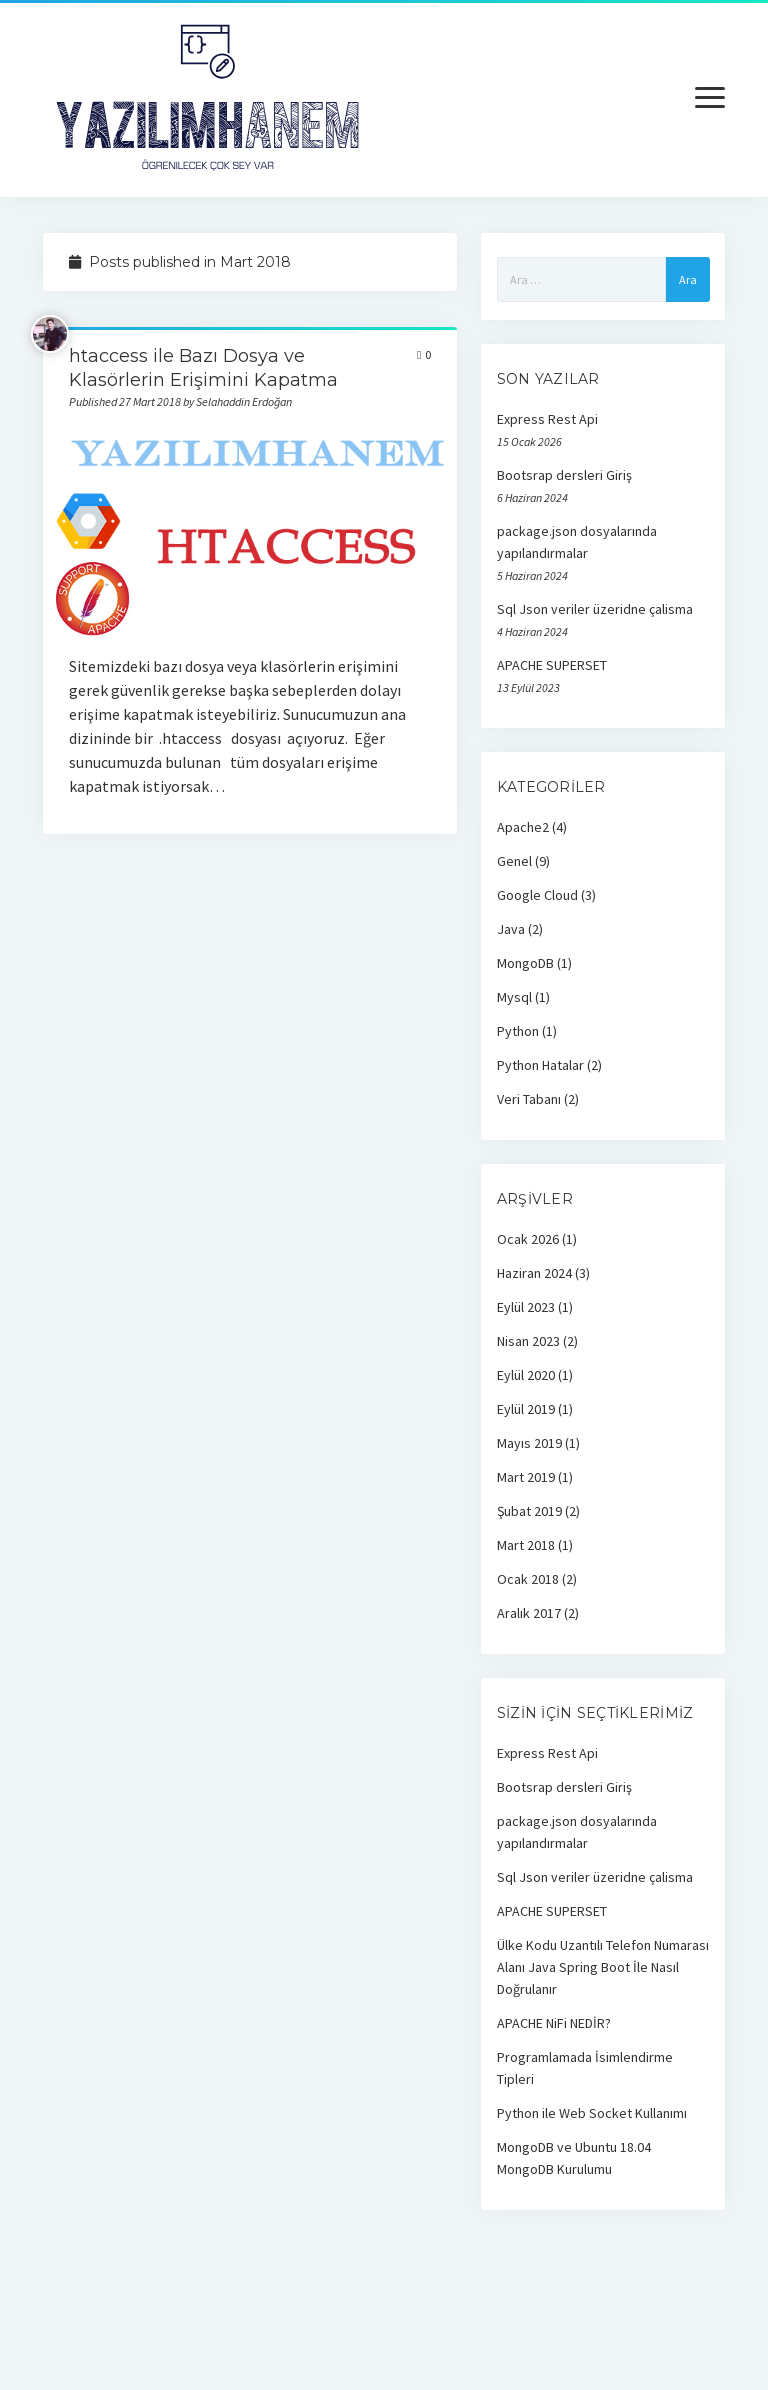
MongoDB (525, 963)
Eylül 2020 (526, 1375)
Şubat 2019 (529, 1511)
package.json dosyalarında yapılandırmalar (577, 542)
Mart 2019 (526, 1477)
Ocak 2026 (528, 1239)
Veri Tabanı (529, 1099)
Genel (514, 861)
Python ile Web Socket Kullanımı (592, 2113)
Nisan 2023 (528, 1341)
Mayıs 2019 (529, 1443)
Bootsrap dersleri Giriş (564, 475)
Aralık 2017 (529, 1613)
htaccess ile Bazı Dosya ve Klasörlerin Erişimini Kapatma (250, 532)
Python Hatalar (540, 1065)
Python (518, 1031)
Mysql (514, 997)
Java (511, 929)
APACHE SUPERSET (552, 665)
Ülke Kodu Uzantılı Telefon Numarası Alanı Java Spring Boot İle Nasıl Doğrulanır (603, 1967)
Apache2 (523, 827)
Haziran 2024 (534, 1273)
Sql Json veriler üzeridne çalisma (595, 609)
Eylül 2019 (526, 1409)
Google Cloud (537, 895)
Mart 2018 (526, 1545)
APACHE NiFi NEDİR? (554, 2023)
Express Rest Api (547, 419)
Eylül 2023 (526, 1307)
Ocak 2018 (528, 1579)
